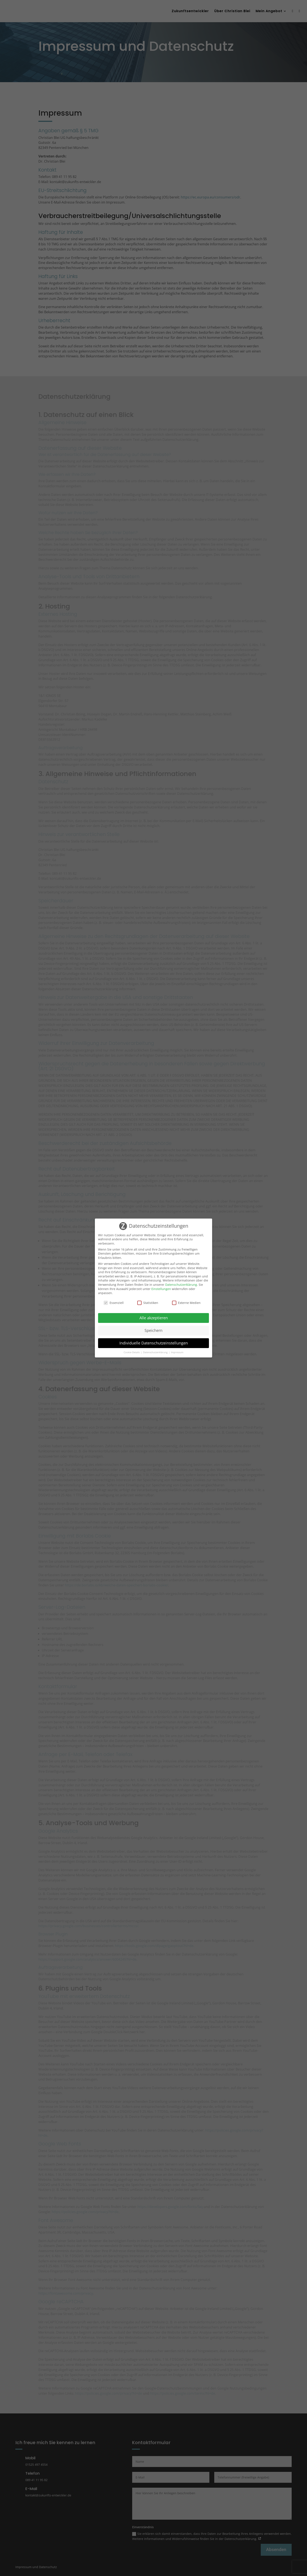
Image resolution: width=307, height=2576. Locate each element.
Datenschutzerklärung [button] (155, 1352)
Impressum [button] (177, 1352)
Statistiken (147, 1303)
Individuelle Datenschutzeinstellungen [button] (153, 1343)
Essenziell (114, 1303)
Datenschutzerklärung (181, 1285)
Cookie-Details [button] (132, 1352)
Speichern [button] (153, 1330)
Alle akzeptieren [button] (153, 1317)
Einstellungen (161, 1289)
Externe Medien (186, 1303)
